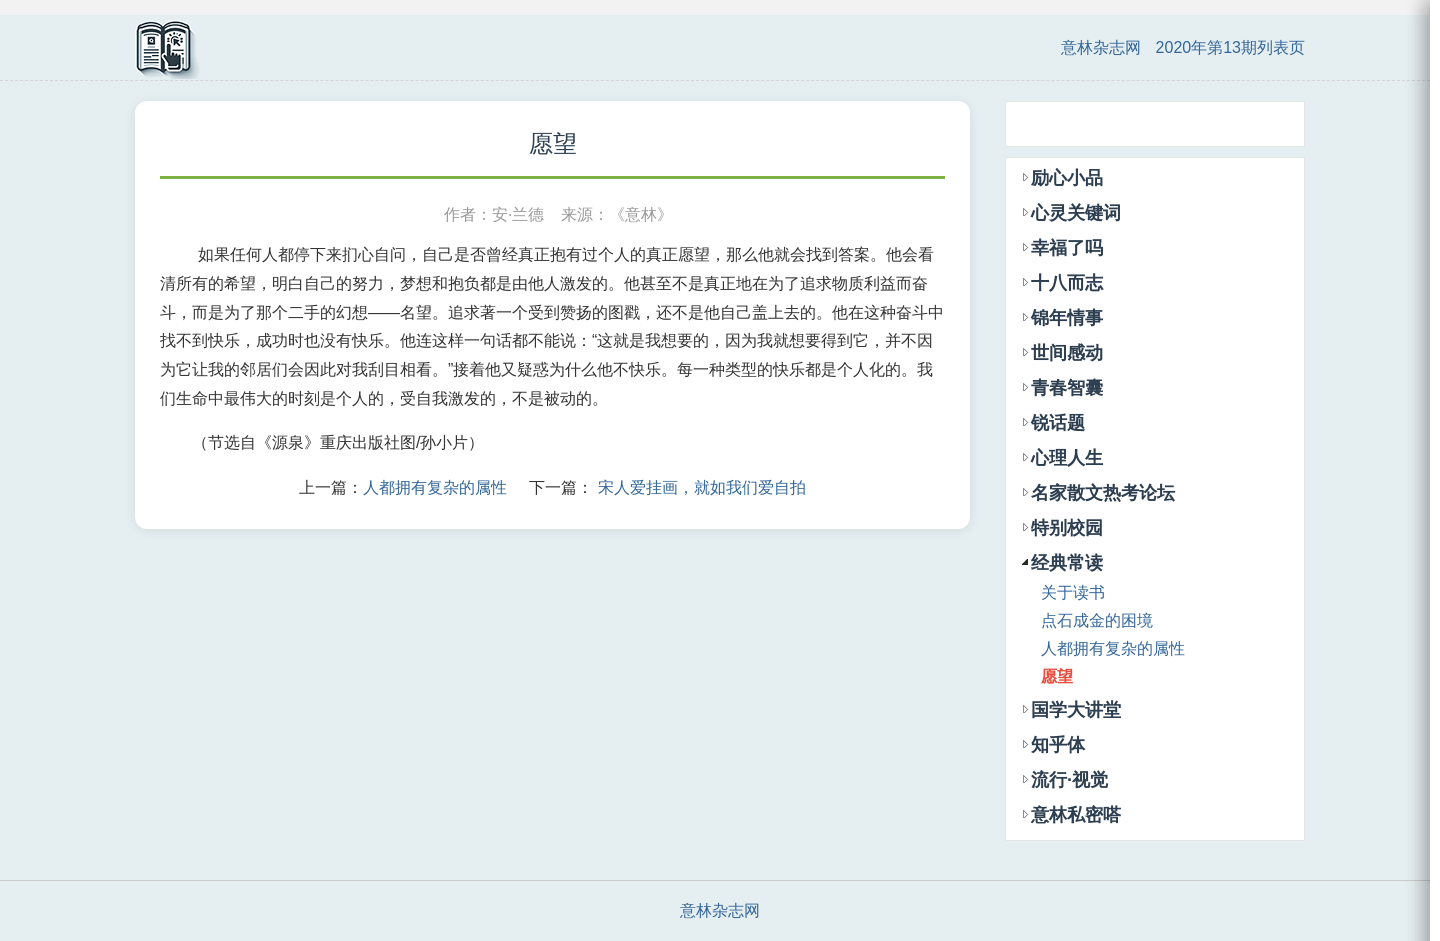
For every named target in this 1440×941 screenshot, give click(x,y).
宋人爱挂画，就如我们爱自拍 (702, 487)
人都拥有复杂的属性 (435, 487)
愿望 (1057, 676)
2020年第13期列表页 (1230, 47)
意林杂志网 (1101, 47)
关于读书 (1073, 592)
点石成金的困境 (1097, 620)
